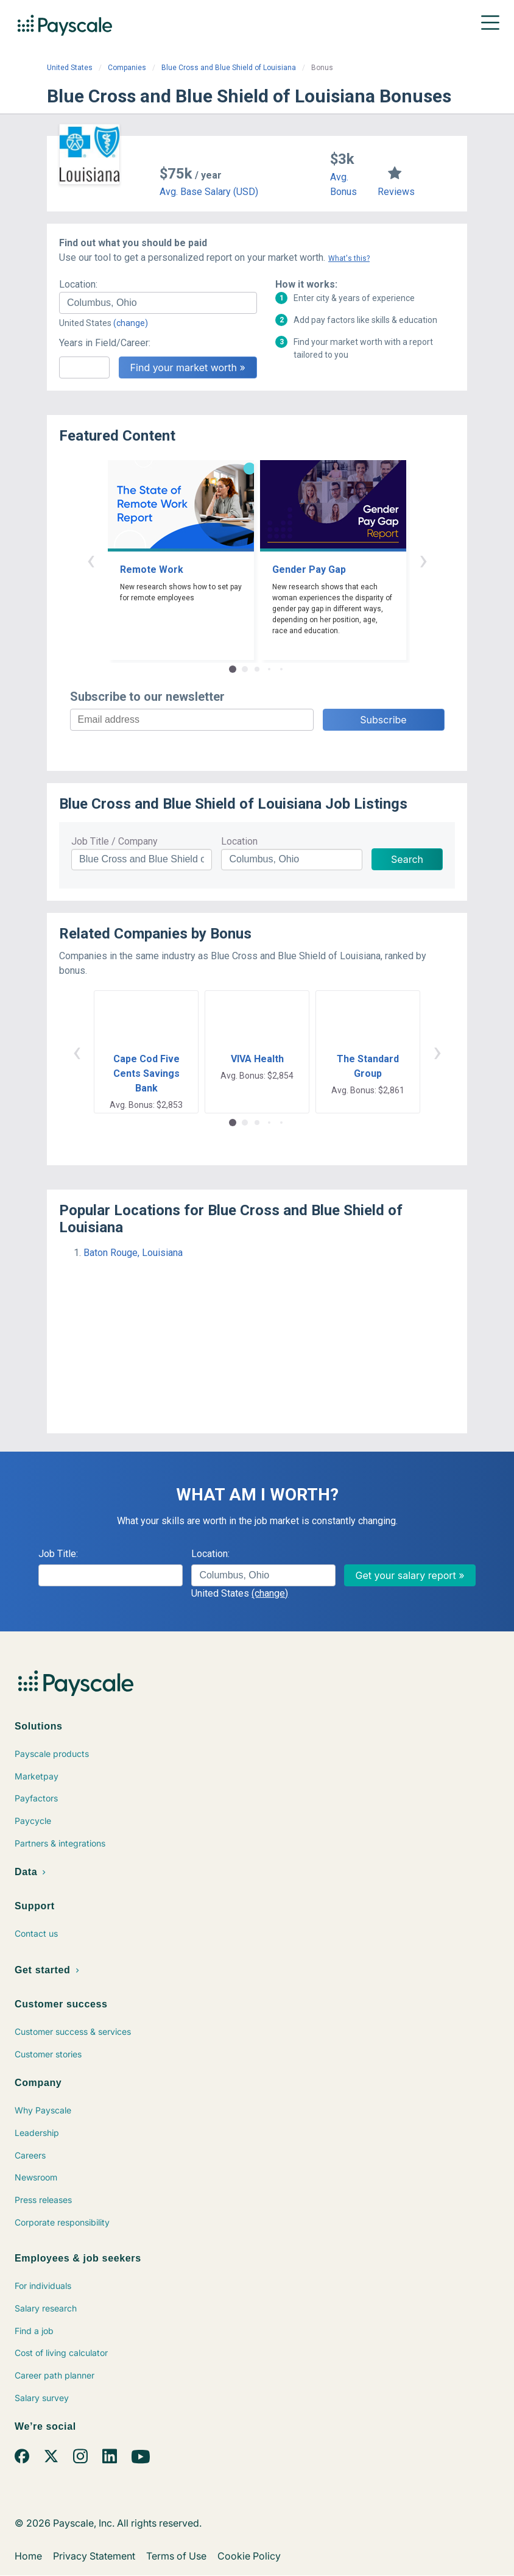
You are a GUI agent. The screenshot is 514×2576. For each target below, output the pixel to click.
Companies (127, 67)
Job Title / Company (114, 841)
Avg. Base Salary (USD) (209, 191)
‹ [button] (90, 559)
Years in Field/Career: (104, 343)
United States (70, 67)
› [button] (423, 559)
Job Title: (58, 1553)
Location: (78, 284)
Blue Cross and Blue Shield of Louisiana (228, 67)
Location (239, 841)
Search (407, 859)
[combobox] (158, 303)
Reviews (396, 191)
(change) (130, 323)
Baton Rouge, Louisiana (133, 1252)
